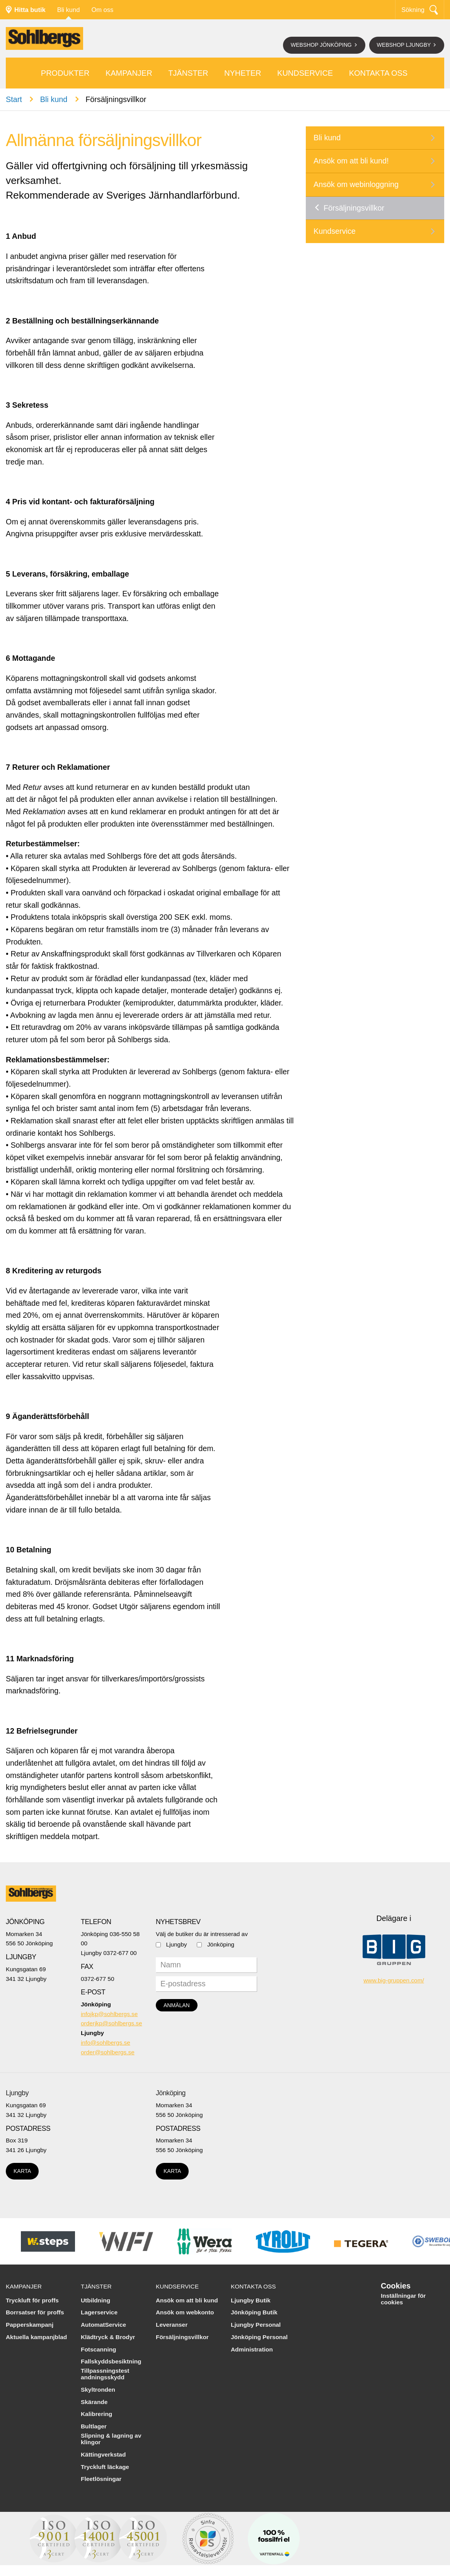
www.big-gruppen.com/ (393, 1980)
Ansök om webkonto (185, 2312)
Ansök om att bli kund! (351, 161)
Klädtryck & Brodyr (108, 2337)
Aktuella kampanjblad (36, 2337)
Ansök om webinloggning (356, 184)
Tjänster (188, 73)
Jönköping (220, 1944)
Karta (22, 2171)
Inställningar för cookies (403, 2299)
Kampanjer (129, 73)
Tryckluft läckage (105, 2467)
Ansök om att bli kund (187, 2300)
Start (14, 99)
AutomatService (103, 2324)
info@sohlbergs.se (105, 2042)
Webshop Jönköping (322, 45)
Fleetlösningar (101, 2479)
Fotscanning (98, 2349)
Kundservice (305, 73)
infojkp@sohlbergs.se (109, 2014)
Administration (252, 2349)
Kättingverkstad (103, 2454)
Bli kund (68, 9)
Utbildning (95, 2300)
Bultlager (94, 2426)
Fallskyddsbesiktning (111, 2361)
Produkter (65, 73)
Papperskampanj (29, 2324)
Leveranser (172, 2324)
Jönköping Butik (254, 2312)
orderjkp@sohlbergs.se (111, 2023)
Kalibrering (96, 2414)
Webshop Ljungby (404, 45)
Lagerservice (99, 2312)
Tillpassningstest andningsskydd (105, 2374)
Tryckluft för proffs (32, 2300)
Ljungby (176, 1944)
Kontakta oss (378, 73)
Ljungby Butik (251, 2300)
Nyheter (242, 73)
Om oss (102, 9)
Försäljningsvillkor (354, 208)
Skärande (94, 2402)
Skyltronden (98, 2389)
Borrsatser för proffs (35, 2312)
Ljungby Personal (256, 2324)
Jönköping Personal (259, 2337)
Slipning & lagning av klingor (111, 2439)
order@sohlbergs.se (108, 2052)
